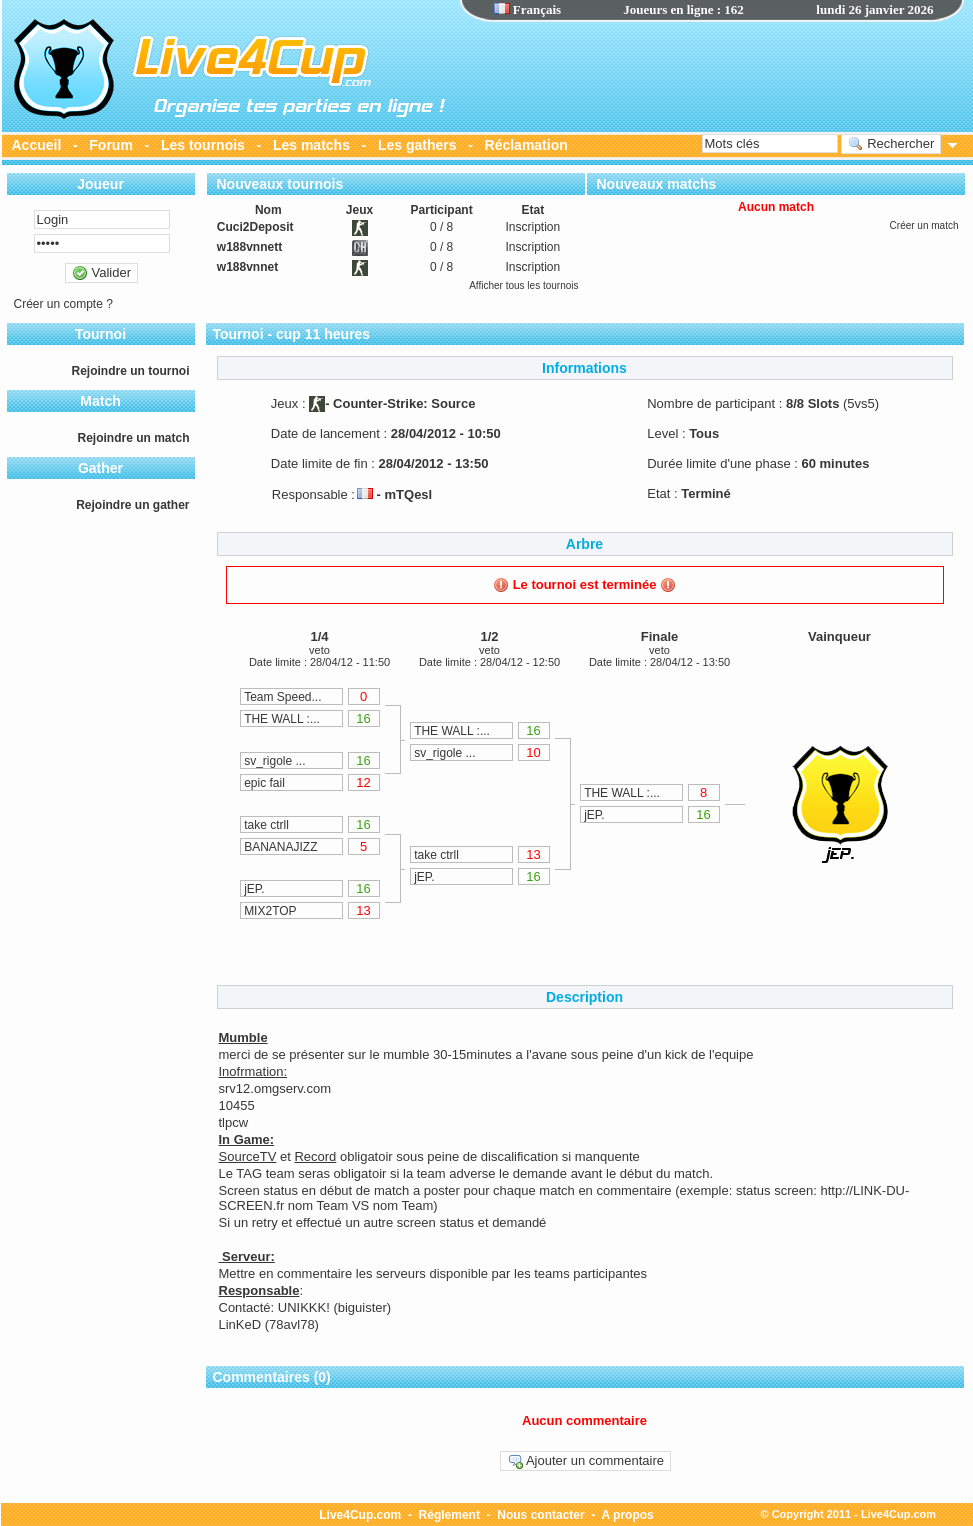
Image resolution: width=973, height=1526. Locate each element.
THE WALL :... (282, 719)
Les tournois (203, 145)
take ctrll (266, 825)
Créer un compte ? (63, 304)
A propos (628, 1515)
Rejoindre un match (133, 438)
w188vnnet (247, 267)
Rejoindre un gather (132, 505)
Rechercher (891, 144)
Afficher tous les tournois (523, 285)
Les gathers (417, 145)
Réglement (449, 1515)
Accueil (37, 145)
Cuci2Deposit (255, 227)
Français (528, 9)
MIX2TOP (270, 911)
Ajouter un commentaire (585, 1461)
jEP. (254, 889)
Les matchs (311, 145)
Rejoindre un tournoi (131, 371)
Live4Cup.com (360, 1515)
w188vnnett (249, 247)
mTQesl (409, 494)
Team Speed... (282, 697)
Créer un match (924, 225)
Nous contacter (540, 1515)
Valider (101, 273)
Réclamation (526, 145)
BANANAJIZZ (280, 847)
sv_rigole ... (274, 761)
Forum (111, 145)
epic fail (264, 783)
